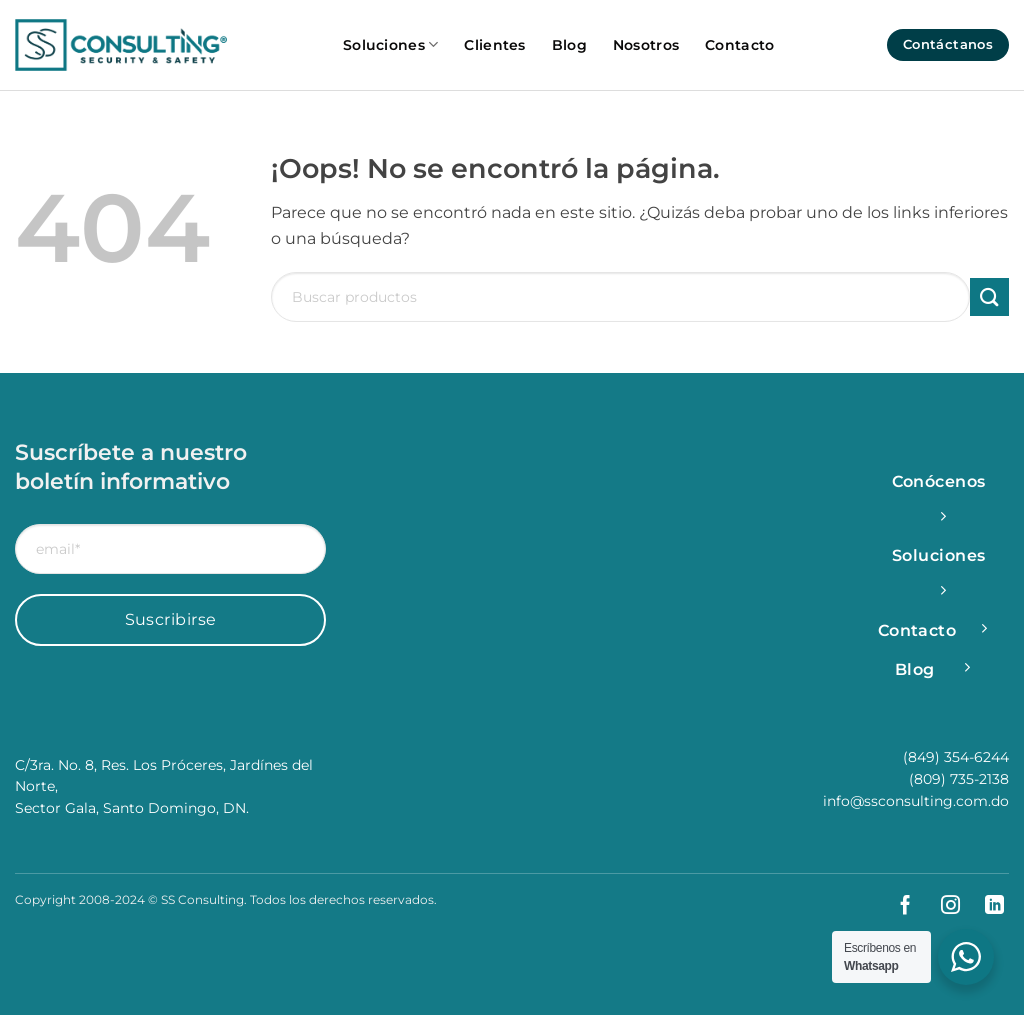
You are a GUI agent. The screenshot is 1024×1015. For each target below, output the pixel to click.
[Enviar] (989, 297)
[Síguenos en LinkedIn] (986, 906)
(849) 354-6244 (956, 757)
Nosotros (646, 45)
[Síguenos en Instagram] (942, 906)
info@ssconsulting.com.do (916, 801)
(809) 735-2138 (959, 779)
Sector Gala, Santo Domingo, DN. (132, 808)
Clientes (494, 45)
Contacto (739, 45)
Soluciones (390, 44)
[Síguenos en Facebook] (897, 906)
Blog (569, 45)
